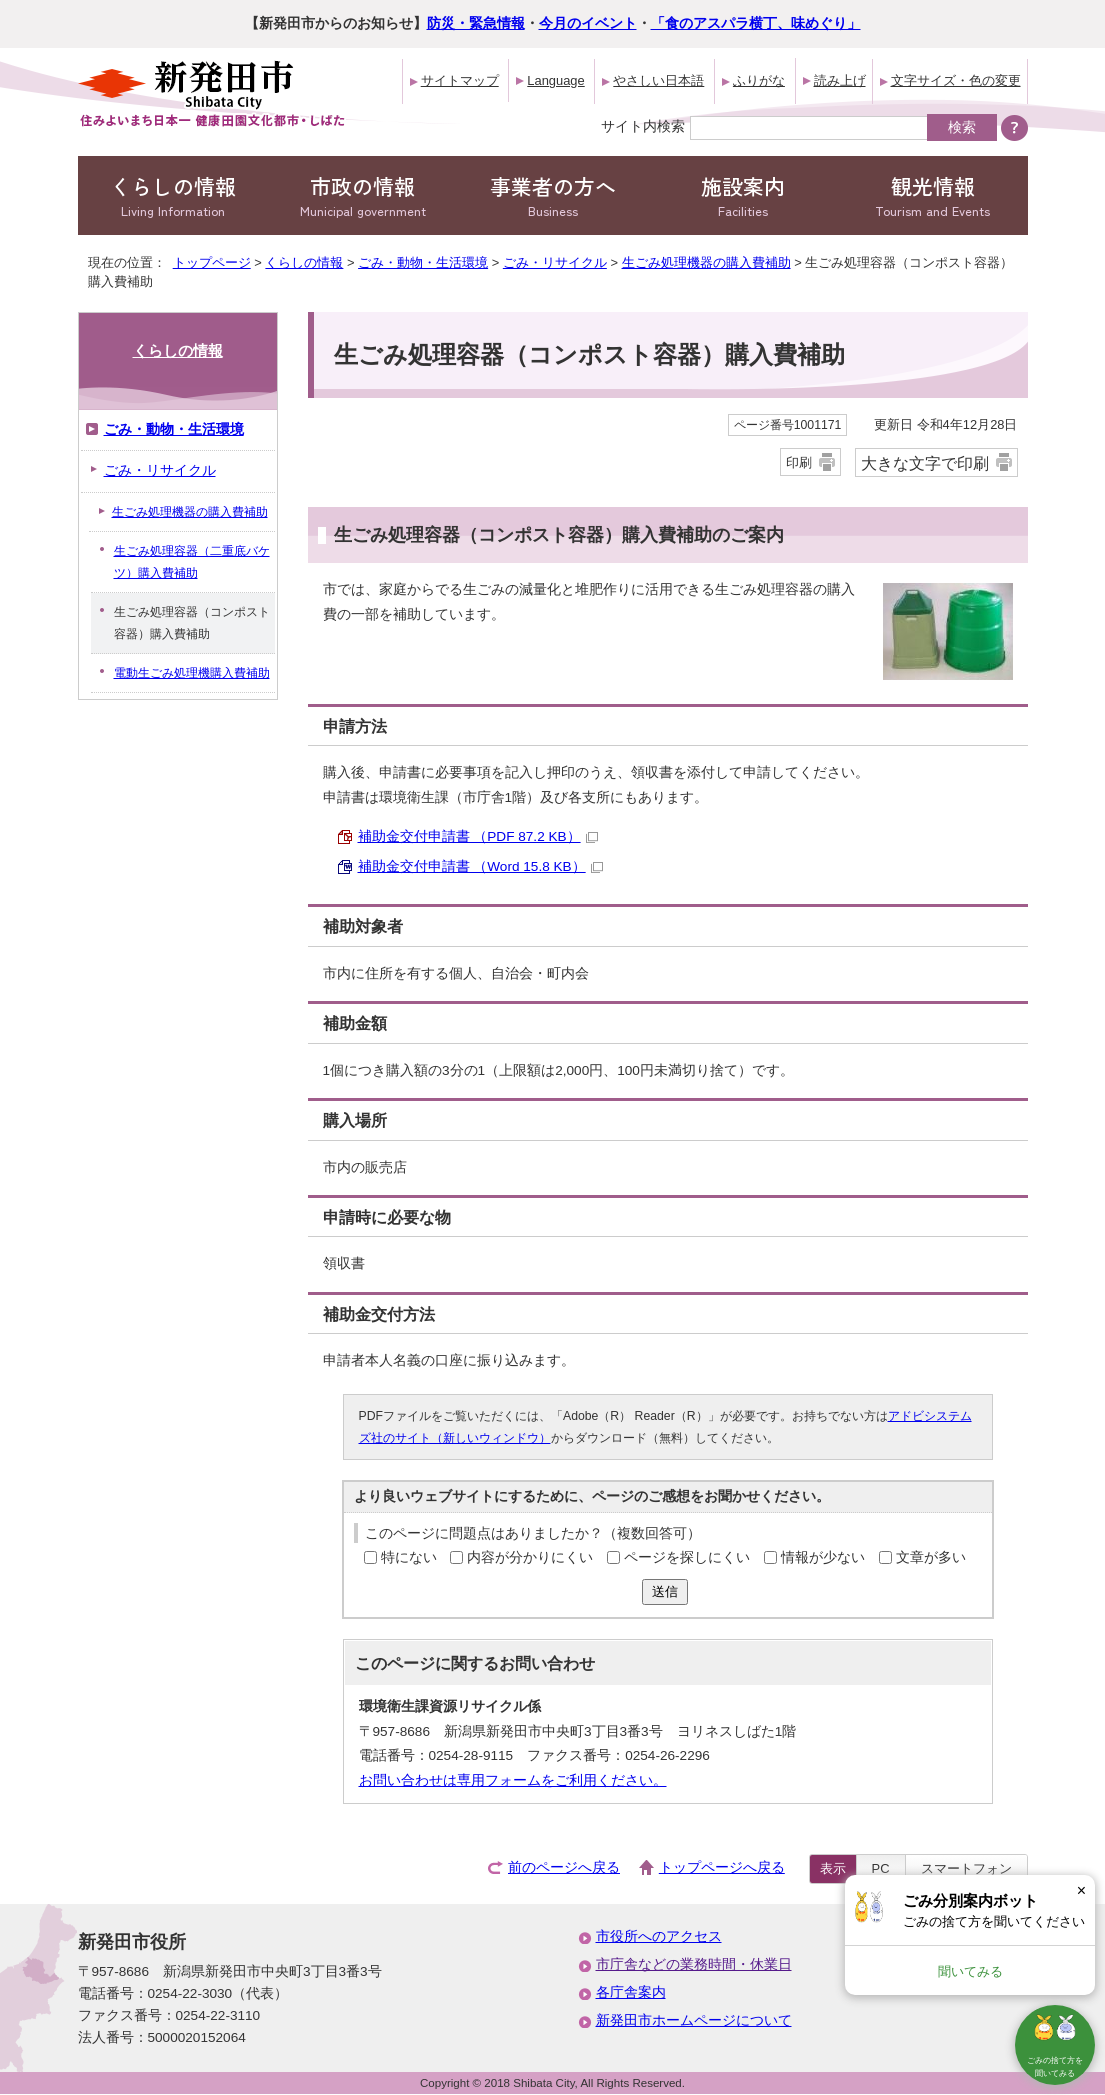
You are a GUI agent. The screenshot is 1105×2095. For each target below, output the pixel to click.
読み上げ (840, 80)
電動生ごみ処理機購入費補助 (192, 673)
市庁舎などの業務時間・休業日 (694, 1964)
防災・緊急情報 (476, 23)
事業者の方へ (553, 195)
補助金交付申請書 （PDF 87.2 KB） (478, 836)
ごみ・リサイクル (555, 262)
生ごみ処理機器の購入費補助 (706, 262)
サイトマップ (460, 80)
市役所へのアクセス (659, 1936)
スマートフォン (966, 1868)
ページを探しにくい (687, 1557)
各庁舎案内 (631, 1992)
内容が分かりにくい (530, 1557)
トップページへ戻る (722, 1867)
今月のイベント (588, 23)
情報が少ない (823, 1557)
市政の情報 (363, 195)
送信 (665, 1591)
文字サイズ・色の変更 (956, 80)
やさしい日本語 (658, 80)
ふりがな (759, 80)
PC (881, 1868)
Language (555, 80)
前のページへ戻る (564, 1867)
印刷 (799, 462)
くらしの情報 (173, 195)
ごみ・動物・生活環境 (423, 262)
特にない (409, 1557)
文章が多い (931, 1557)
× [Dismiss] (1081, 1890)
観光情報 (933, 195)
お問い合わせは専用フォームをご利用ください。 (513, 1780)
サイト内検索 (643, 126)
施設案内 (743, 195)
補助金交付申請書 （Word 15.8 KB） (480, 866)
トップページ (212, 262)
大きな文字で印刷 (925, 463)
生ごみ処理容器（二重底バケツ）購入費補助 (192, 562)
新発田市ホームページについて (694, 2020)
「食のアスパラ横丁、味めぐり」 (756, 23)
